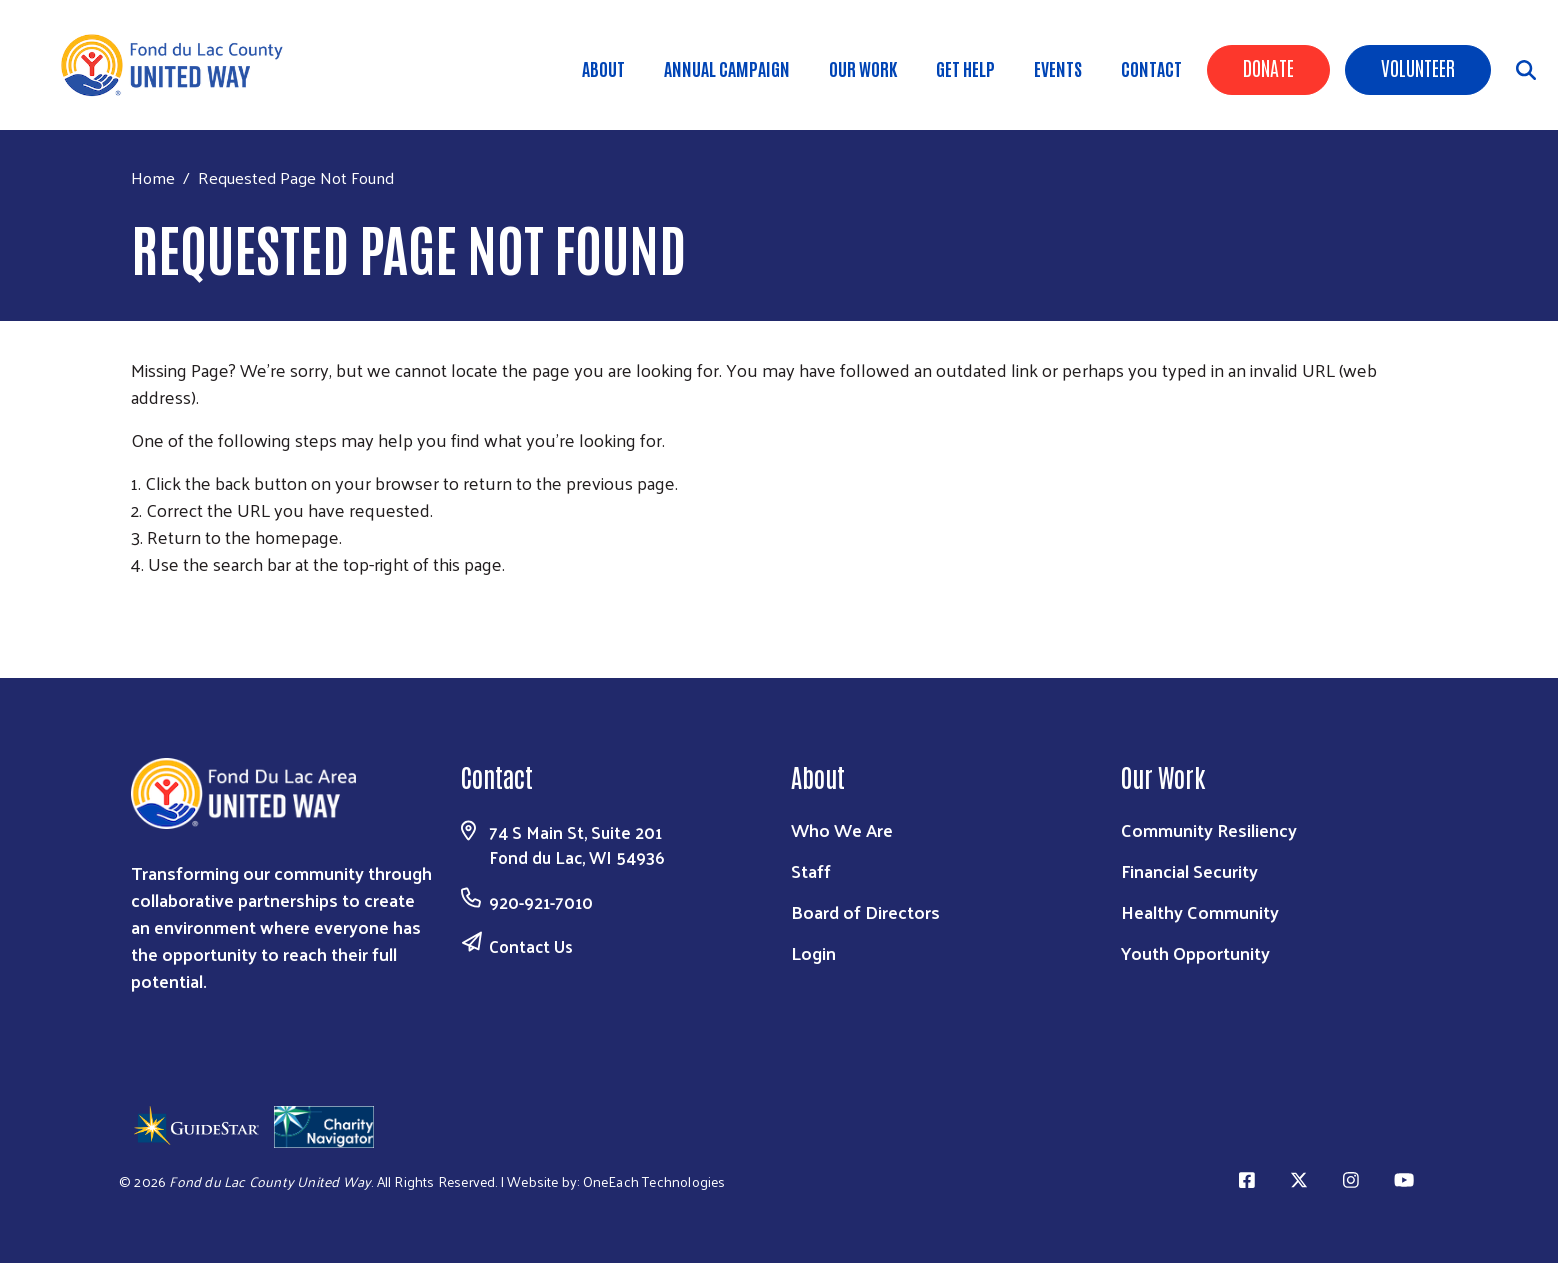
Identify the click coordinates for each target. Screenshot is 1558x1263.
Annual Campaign (727, 68)
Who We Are (842, 829)
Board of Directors (865, 911)
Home (153, 177)
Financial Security (1189, 870)
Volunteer (1418, 67)
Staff (811, 870)
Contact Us (531, 946)
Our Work (863, 68)
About (603, 68)
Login (813, 952)
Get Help (965, 68)
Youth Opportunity (1195, 952)
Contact (1151, 68)
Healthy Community (1200, 911)
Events (1058, 68)
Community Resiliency (1209, 829)
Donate (1268, 67)
